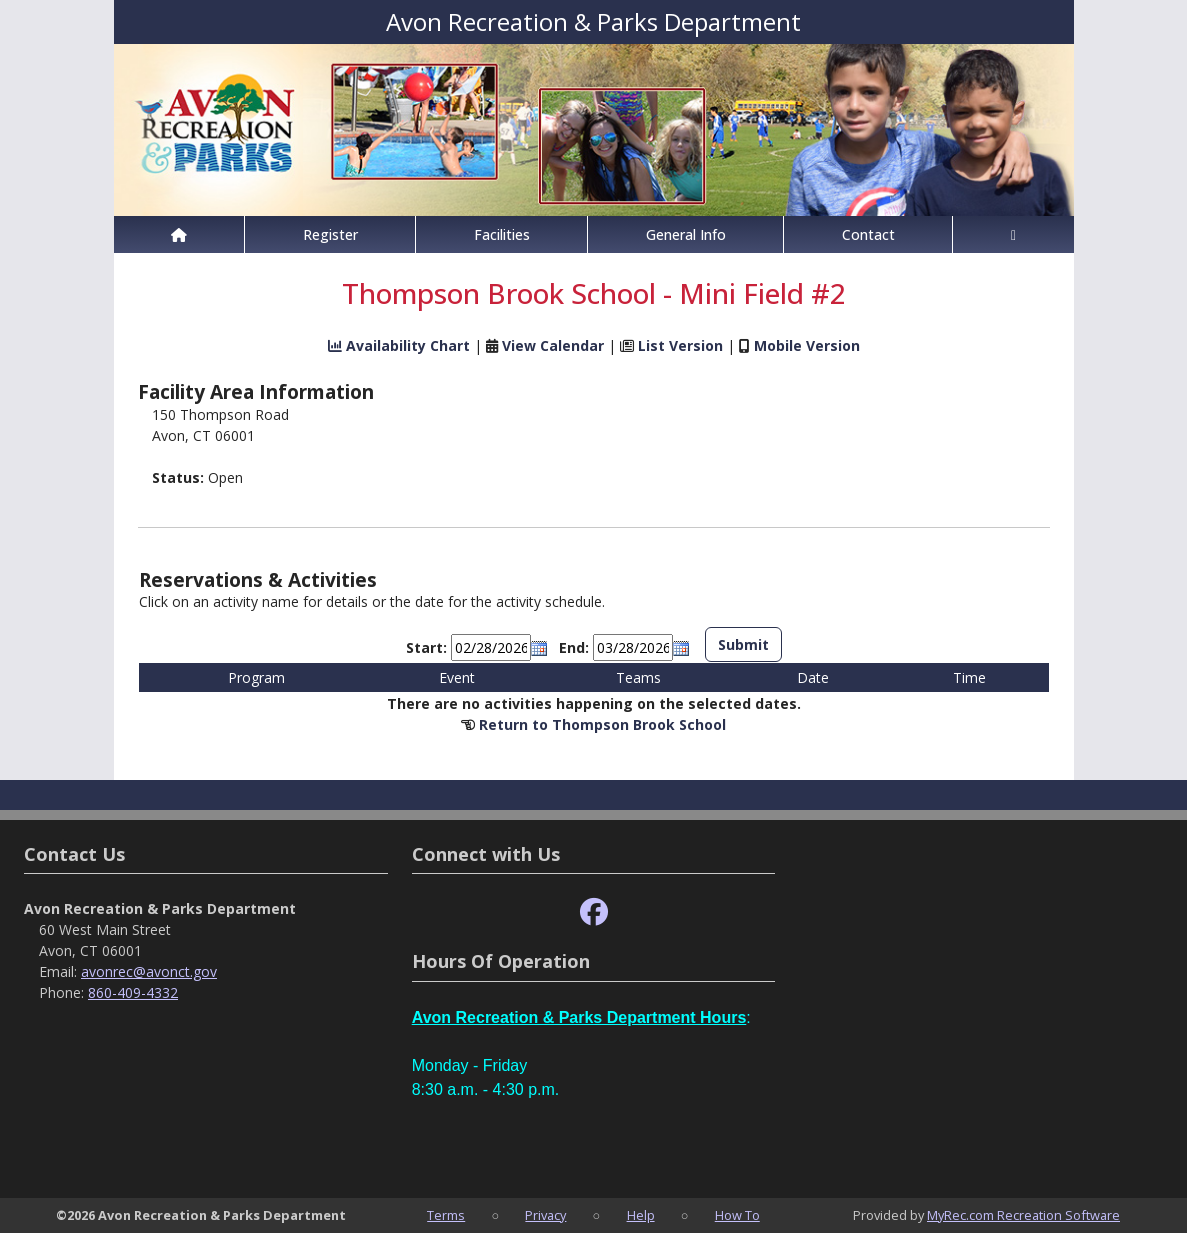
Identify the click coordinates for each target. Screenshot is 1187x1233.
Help (641, 1215)
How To (737, 1215)
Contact (868, 234)
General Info (686, 234)
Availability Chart (399, 345)
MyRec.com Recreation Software (1023, 1215)
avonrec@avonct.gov (149, 971)
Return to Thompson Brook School (602, 724)
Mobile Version (807, 345)
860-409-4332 (133, 992)
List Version (680, 345)
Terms (446, 1215)
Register (330, 234)
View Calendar (553, 345)
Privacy (545, 1215)
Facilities (502, 234)
